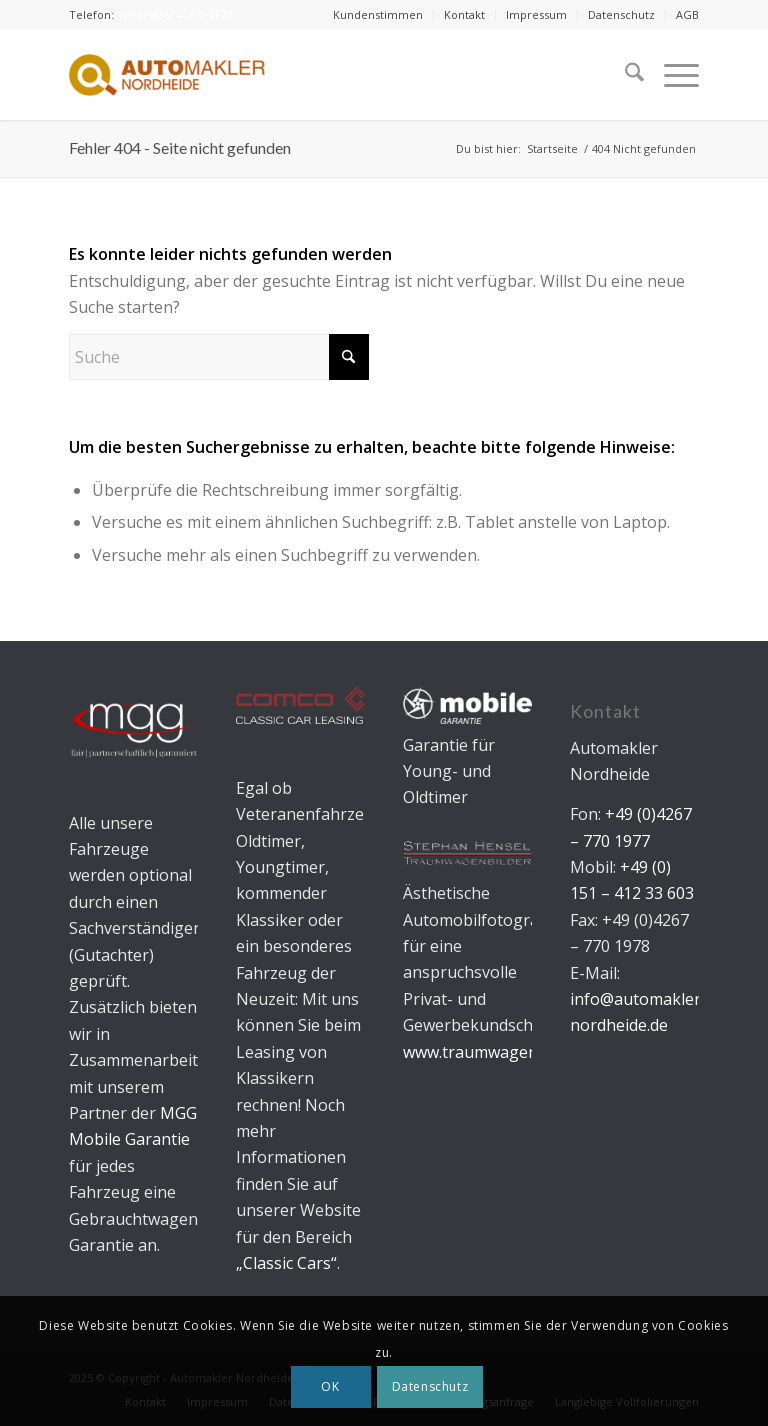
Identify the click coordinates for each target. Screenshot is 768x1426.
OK (330, 1386)
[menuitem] (378, 15)
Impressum (536, 14)
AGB (687, 14)
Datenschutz (621, 14)
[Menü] (671, 75)
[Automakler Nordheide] (167, 75)
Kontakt (464, 14)
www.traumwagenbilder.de (502, 1052)
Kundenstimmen (378, 14)
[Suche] (624, 75)
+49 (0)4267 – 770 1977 (174, 14)
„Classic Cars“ (286, 1263)
